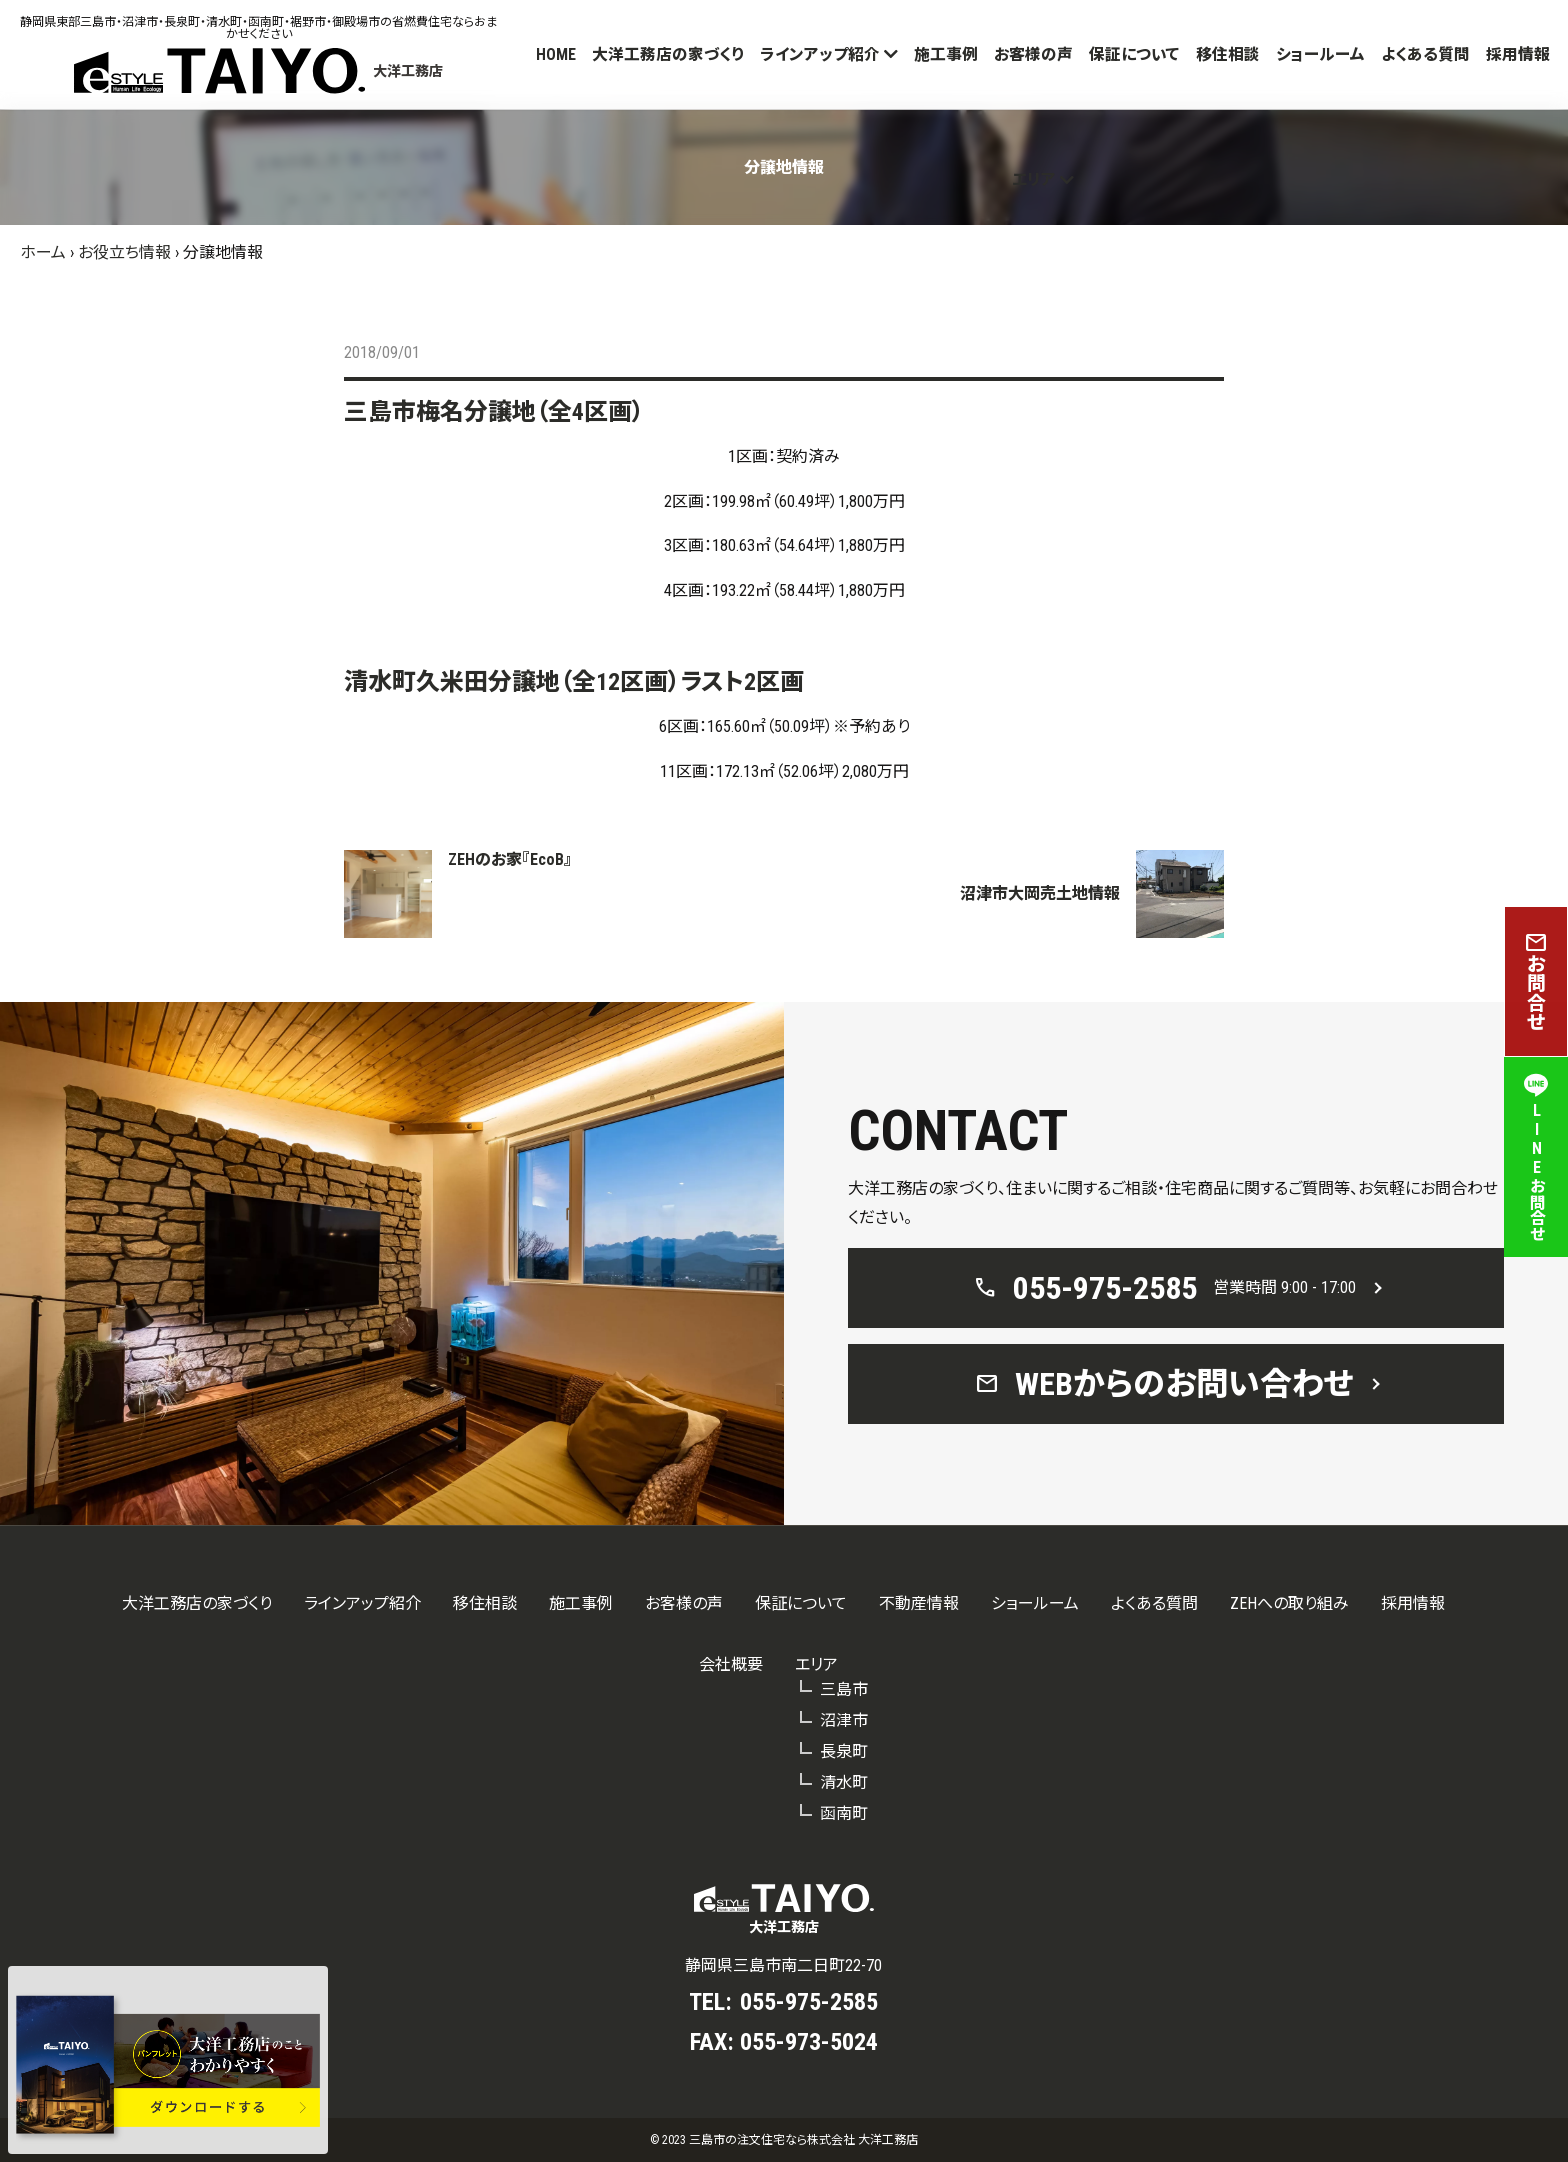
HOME (556, 54)
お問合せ (1536, 981)
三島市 (844, 1689)
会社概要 (731, 1664)
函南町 (844, 1813)
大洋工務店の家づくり (668, 54)
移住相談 (1228, 54)
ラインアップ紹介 (820, 54)
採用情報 (1518, 54)
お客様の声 (1033, 54)
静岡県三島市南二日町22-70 (783, 1965)
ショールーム (1320, 54)
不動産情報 (919, 1603)
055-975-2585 (809, 2002)
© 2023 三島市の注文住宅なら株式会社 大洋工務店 (784, 2140)
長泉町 (844, 1751)
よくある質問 (1425, 54)
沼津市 (844, 1720)
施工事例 (946, 54)
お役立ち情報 (124, 252)
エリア (1034, 179)
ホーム (43, 252)
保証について (1134, 54)
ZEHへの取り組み (1289, 1603)
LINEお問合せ (1536, 1157)
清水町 (844, 1782)
